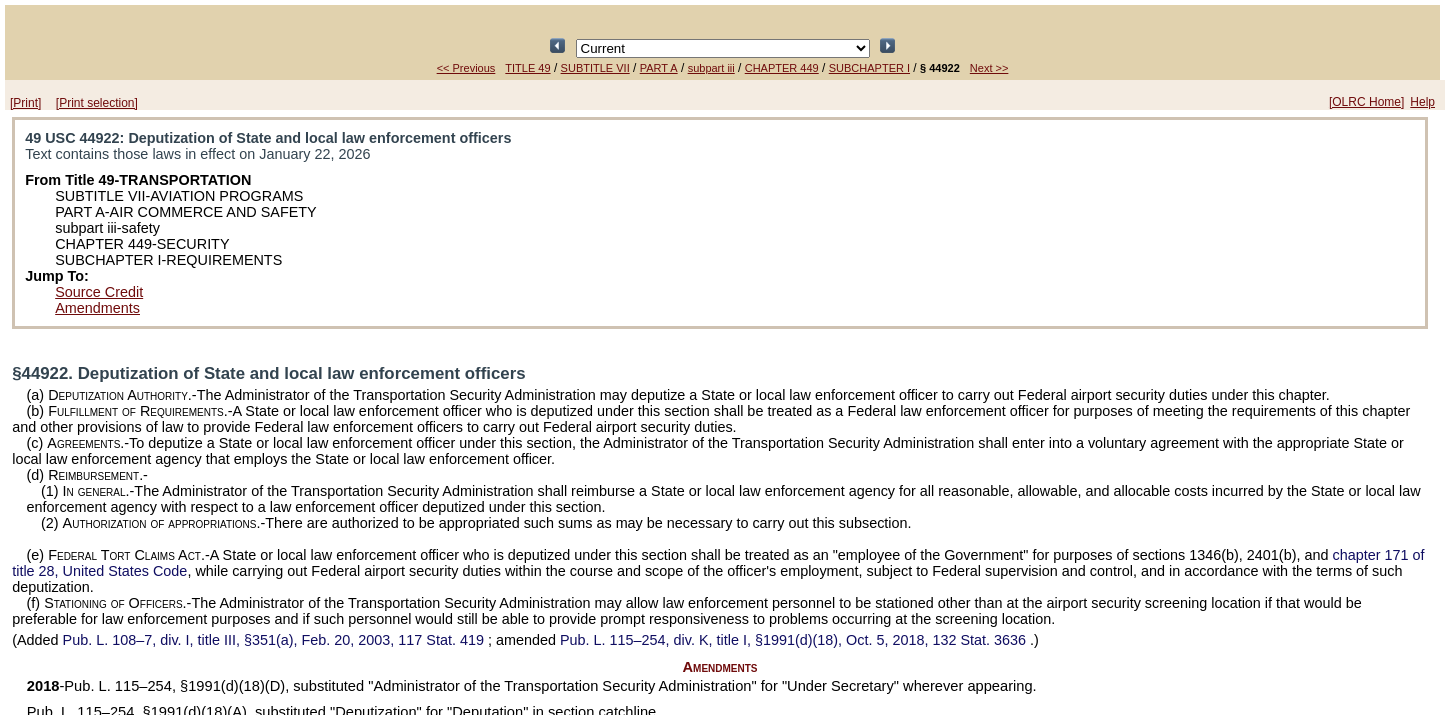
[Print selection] (97, 103)
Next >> (989, 68)
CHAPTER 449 (782, 68)
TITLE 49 (527, 68)
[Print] (25, 103)
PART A (659, 68)
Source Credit (99, 292)
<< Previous (466, 68)
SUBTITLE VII (595, 68)
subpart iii (711, 68)
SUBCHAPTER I (869, 68)
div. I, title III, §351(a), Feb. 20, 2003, (275, 640)
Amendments (97, 308)
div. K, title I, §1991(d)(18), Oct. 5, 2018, (795, 640)
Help (1422, 102)
